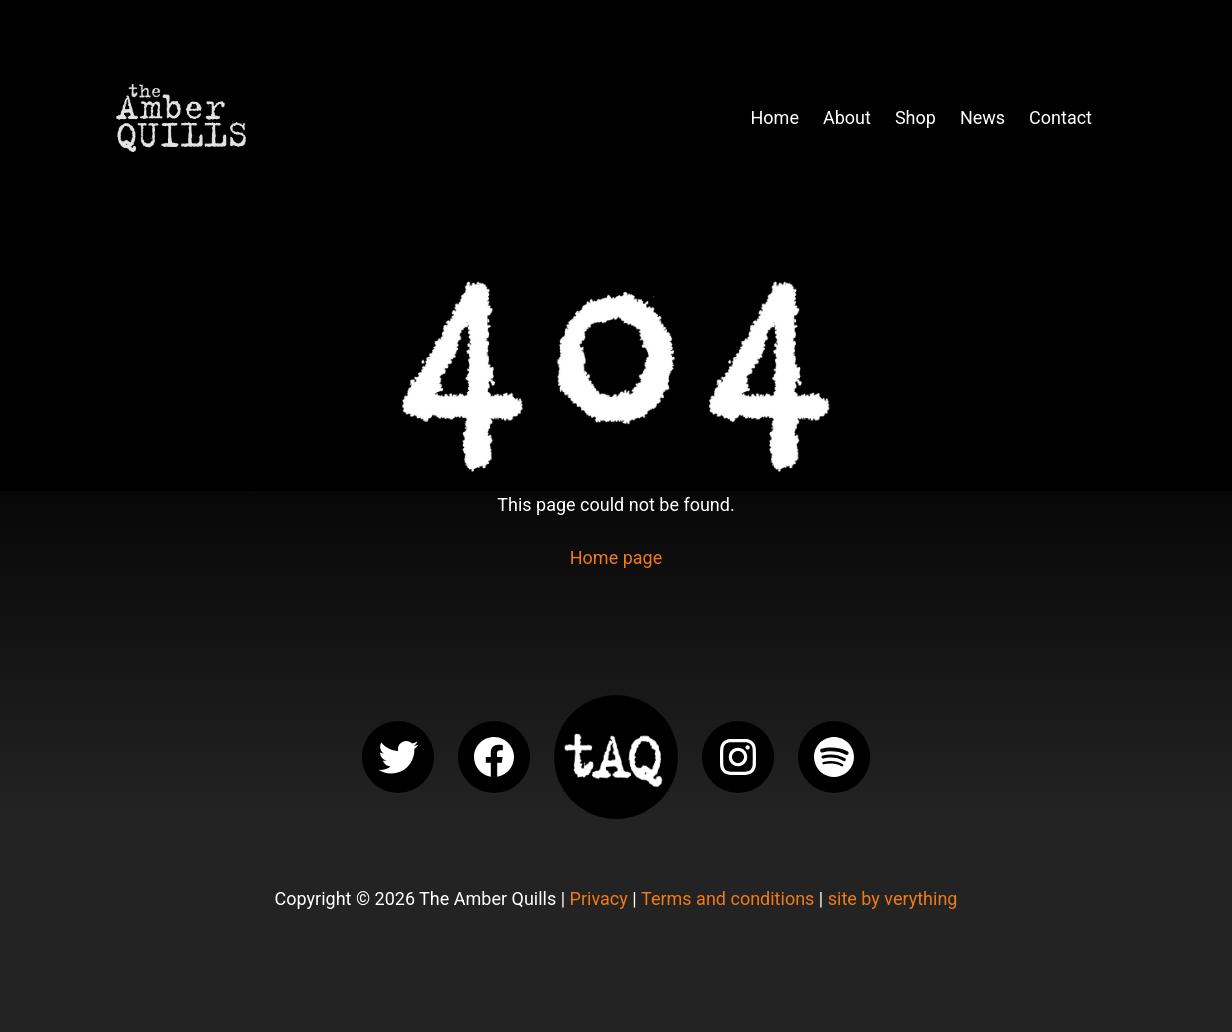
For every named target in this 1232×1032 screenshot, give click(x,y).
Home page (616, 557)
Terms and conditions (727, 898)
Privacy (599, 898)
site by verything (893, 898)
